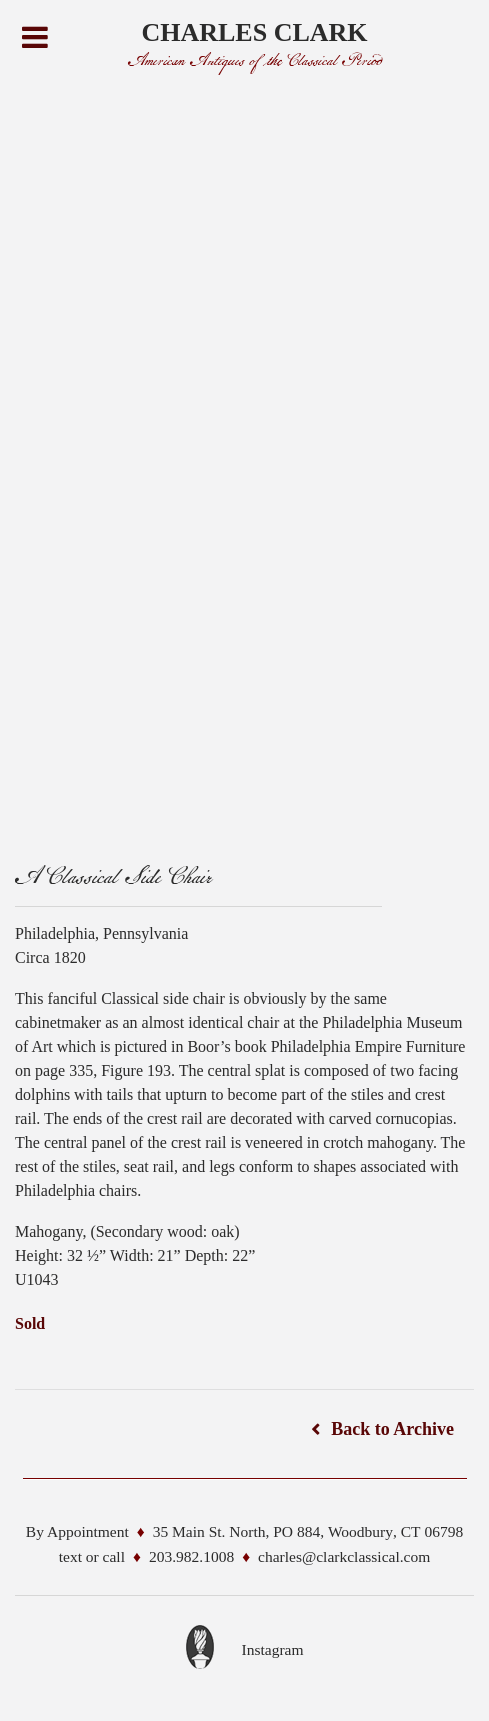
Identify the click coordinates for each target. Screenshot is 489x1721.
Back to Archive (392, 1429)
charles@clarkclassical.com (344, 1556)
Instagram (273, 1649)
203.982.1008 (191, 1556)
